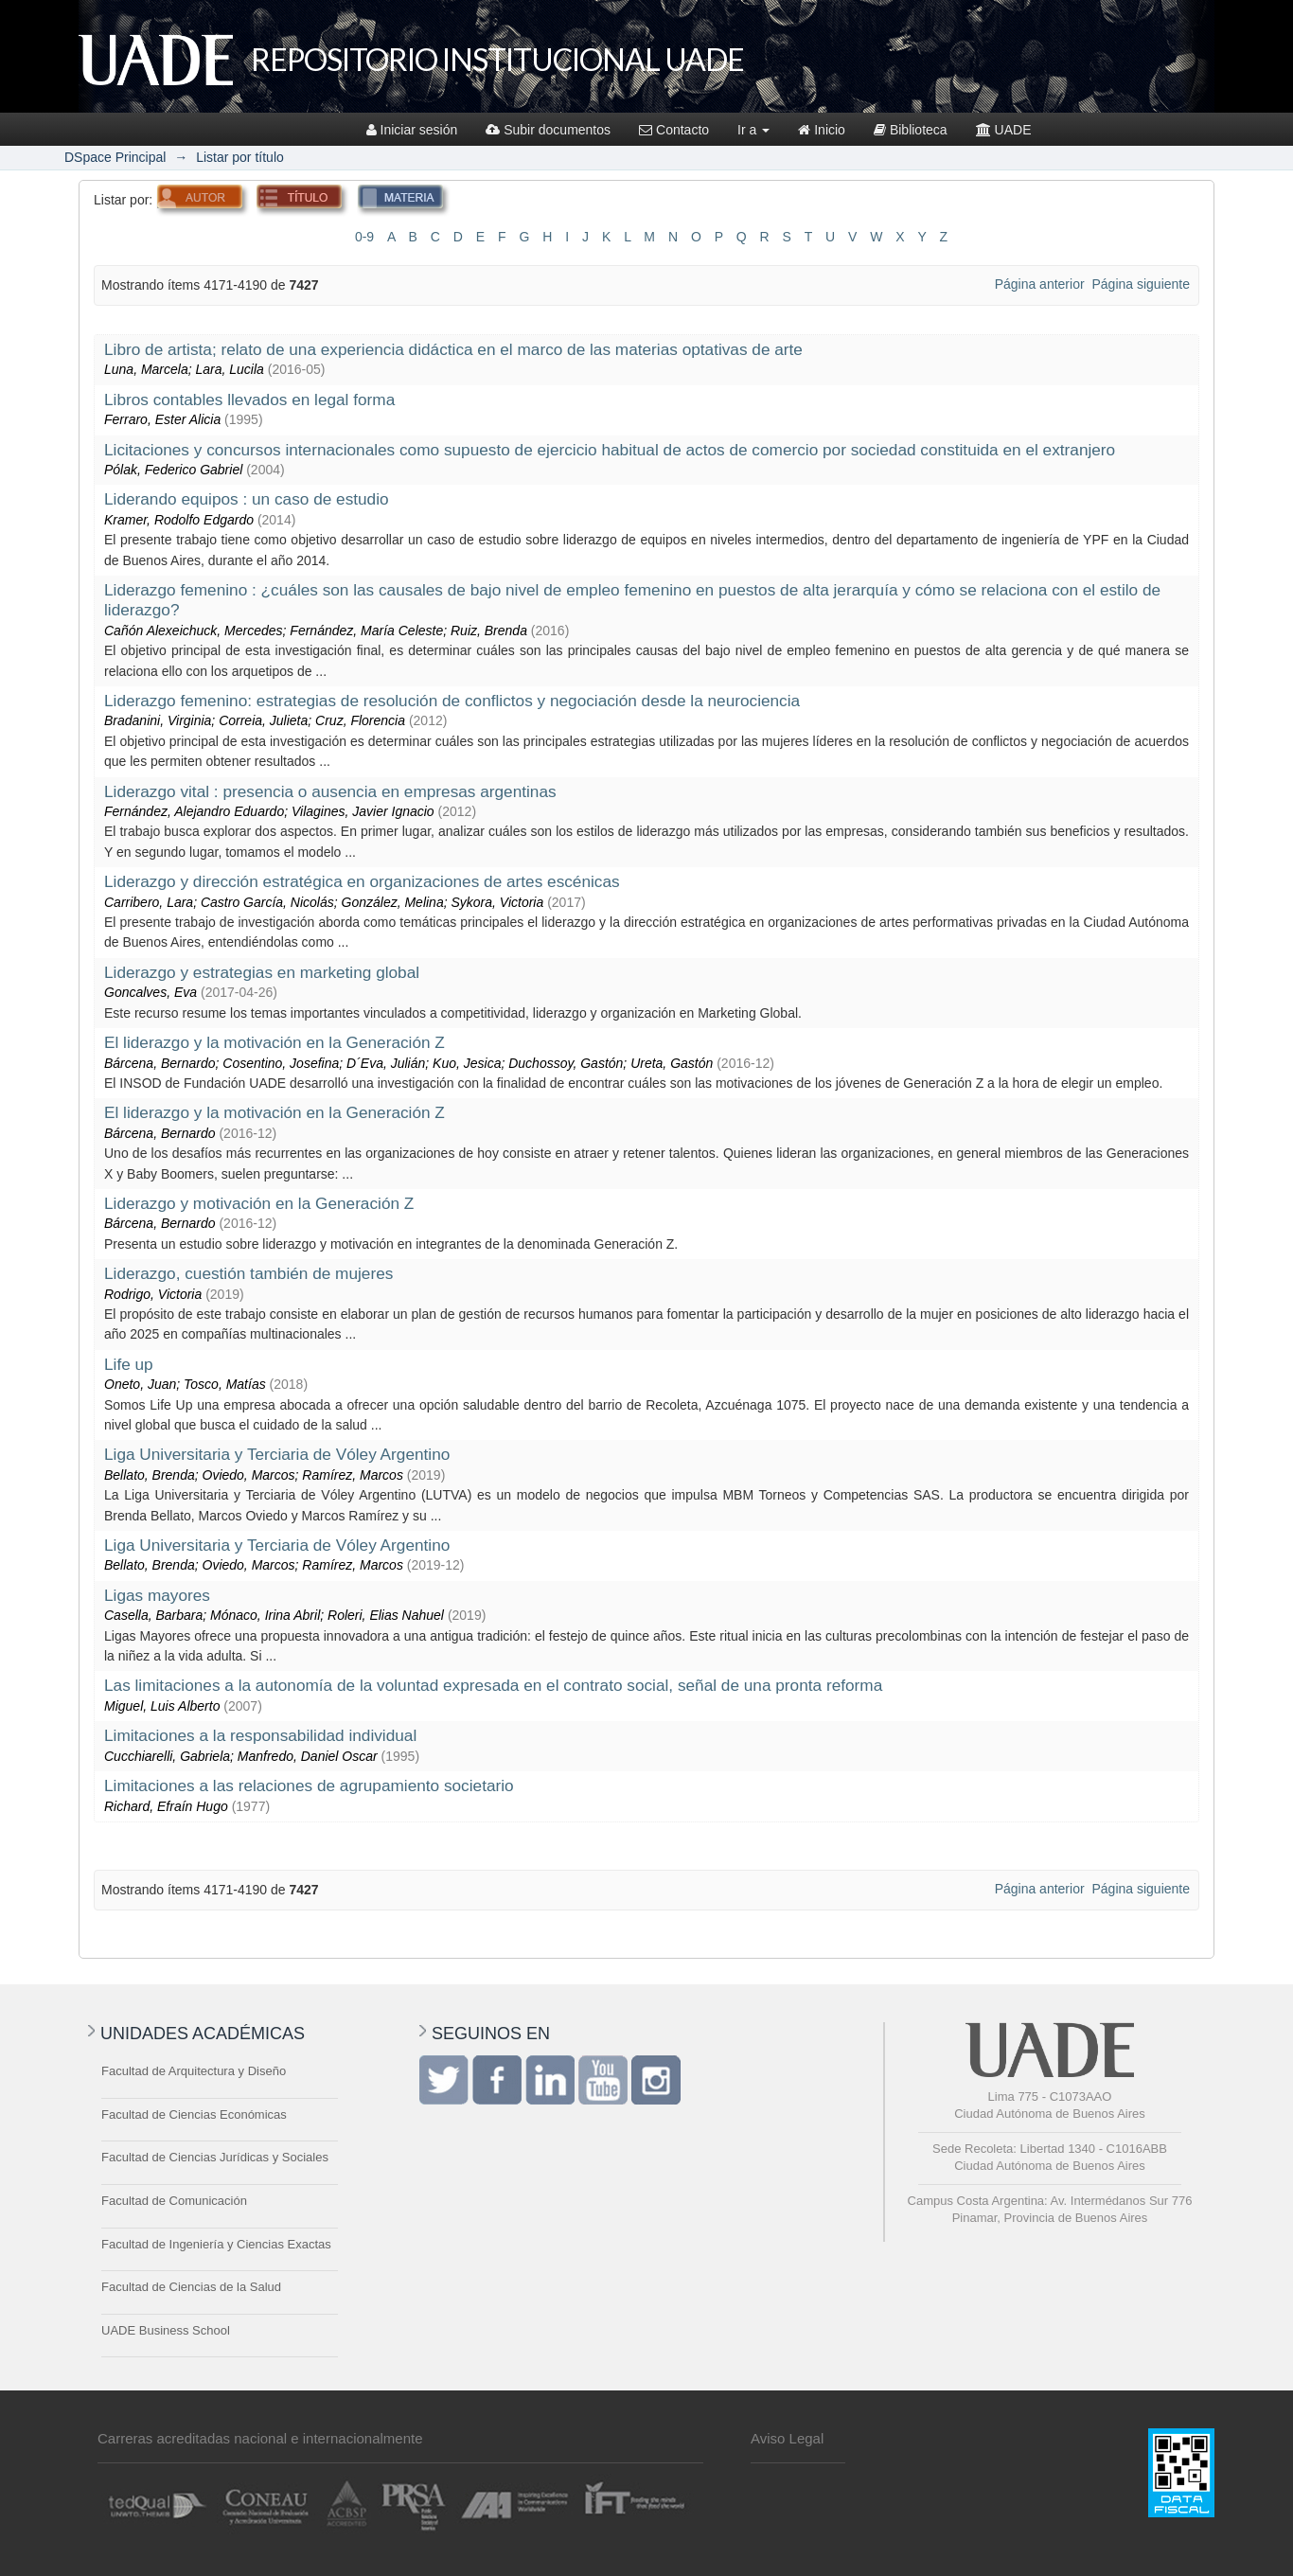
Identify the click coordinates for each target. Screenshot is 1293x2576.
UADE (1004, 129)
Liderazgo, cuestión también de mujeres (248, 1273)
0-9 (364, 236)
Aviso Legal (787, 2438)
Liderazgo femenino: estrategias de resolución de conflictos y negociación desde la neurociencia (452, 700)
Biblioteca (911, 129)
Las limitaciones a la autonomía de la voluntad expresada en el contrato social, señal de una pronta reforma (493, 1685)
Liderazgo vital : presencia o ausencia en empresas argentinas (330, 791)
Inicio (821, 129)
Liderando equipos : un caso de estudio (246, 498)
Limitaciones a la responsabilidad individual (260, 1735)
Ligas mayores (157, 1595)
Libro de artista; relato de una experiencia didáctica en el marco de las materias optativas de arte (453, 349)
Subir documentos (548, 129)
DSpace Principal (115, 157)
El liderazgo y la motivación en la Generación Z (274, 1042)
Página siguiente (1140, 284)
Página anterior (1040, 284)
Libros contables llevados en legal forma (249, 399)
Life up (128, 1364)
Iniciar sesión (412, 129)
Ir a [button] (753, 129)
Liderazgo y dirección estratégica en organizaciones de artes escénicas (362, 881)
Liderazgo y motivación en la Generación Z (259, 1203)
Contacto (674, 129)
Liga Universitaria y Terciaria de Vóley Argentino (277, 1454)
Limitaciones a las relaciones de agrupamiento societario (309, 1785)
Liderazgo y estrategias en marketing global (261, 972)
